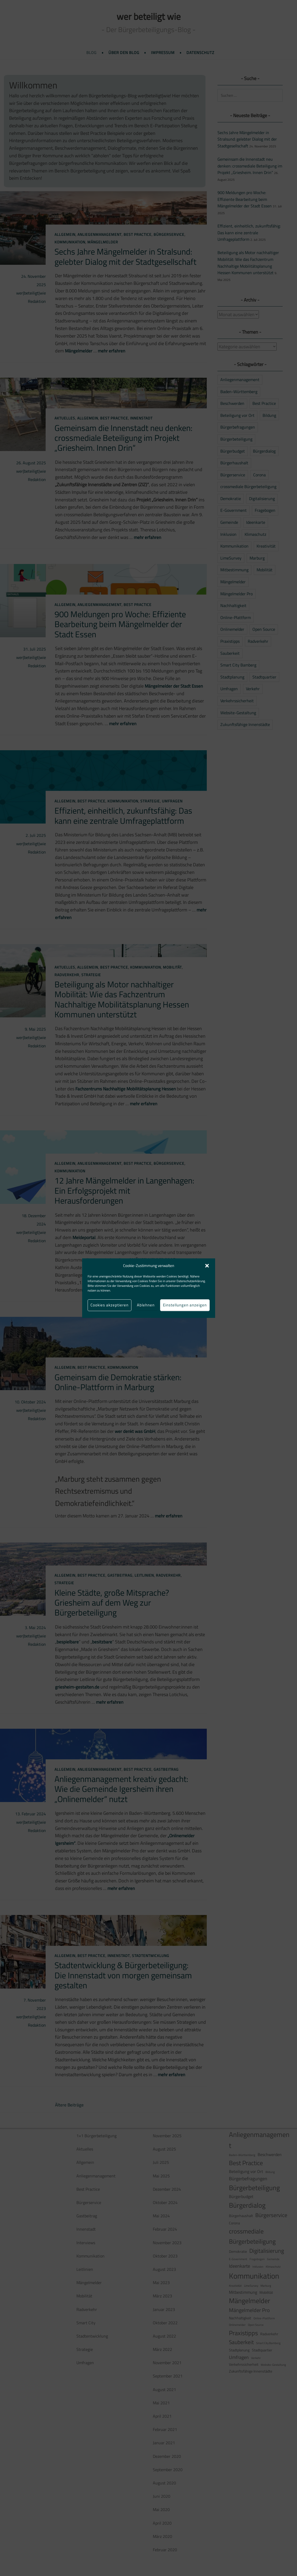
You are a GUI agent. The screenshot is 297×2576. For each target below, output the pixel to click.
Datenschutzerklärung (191, 1280)
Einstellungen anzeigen (185, 1305)
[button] (207, 1265)
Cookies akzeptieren (109, 1305)
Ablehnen (146, 1305)
